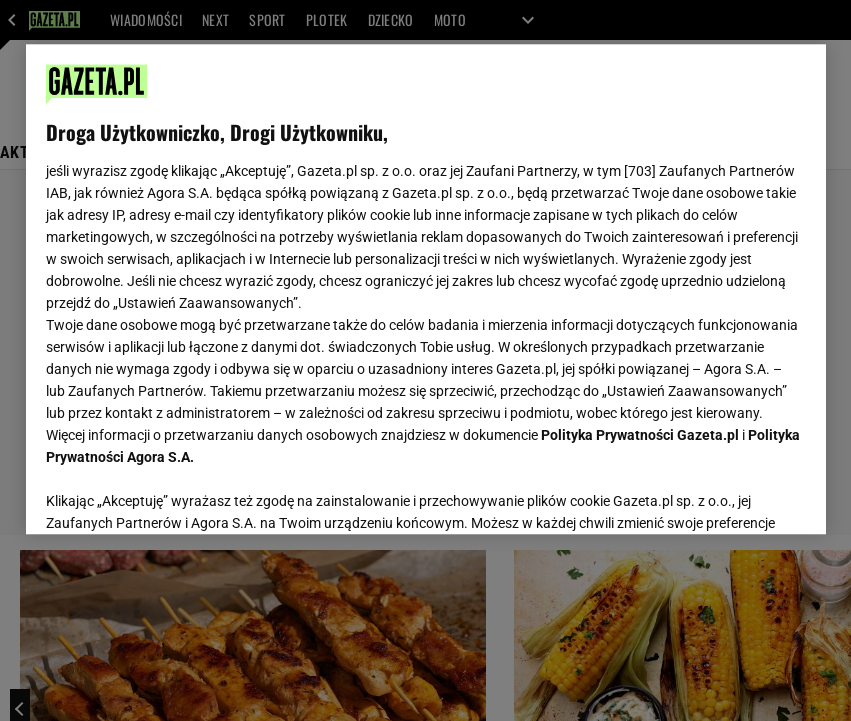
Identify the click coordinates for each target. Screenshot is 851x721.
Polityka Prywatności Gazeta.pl (640, 435)
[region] (426, 289)
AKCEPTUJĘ (737, 495)
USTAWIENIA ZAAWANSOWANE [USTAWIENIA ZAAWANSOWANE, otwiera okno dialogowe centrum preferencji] (176, 494)
